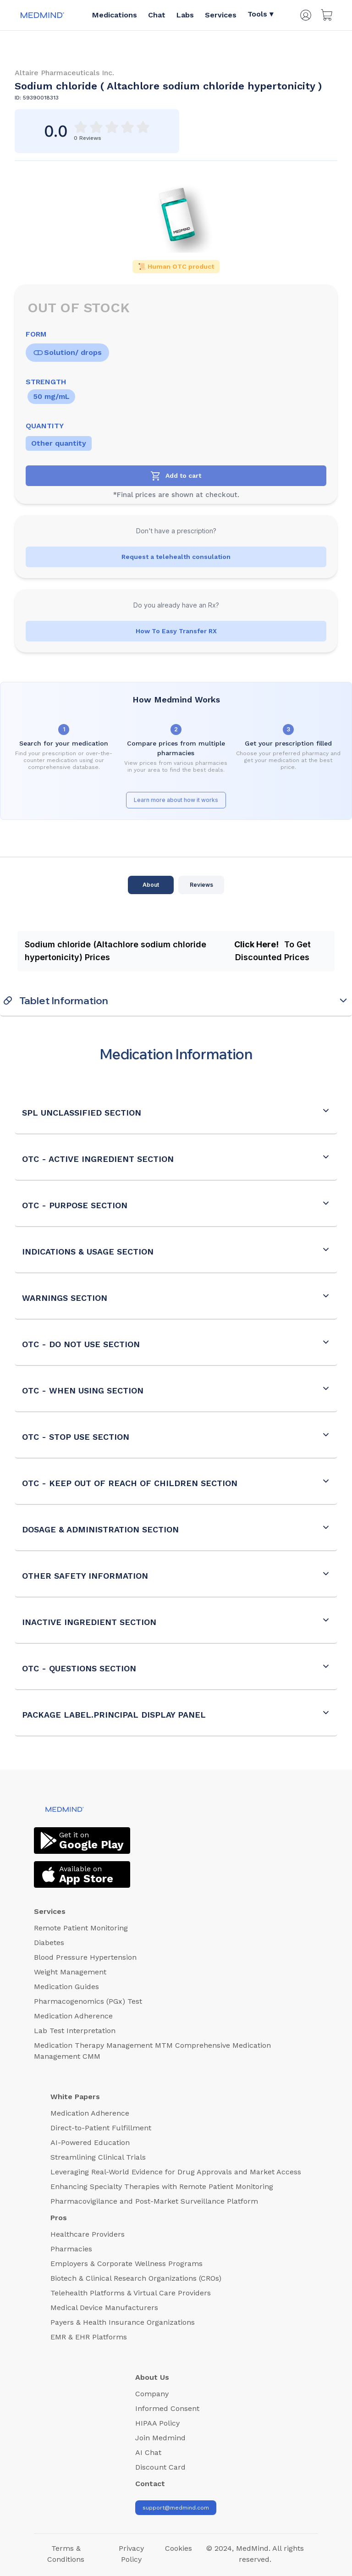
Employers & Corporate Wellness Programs (126, 2263)
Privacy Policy (131, 2554)
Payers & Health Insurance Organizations (122, 2322)
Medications (114, 15)
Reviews (201, 884)
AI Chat (148, 2452)
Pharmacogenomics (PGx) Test (88, 2001)
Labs (185, 15)
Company (152, 2393)
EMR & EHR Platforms (88, 2337)
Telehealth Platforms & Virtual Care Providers (130, 2293)
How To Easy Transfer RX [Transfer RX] (176, 631)
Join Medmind (160, 2437)
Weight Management (70, 1972)
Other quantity (58, 443)
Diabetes (49, 1942)
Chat (156, 15)
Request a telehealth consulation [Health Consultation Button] (176, 556)
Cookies (178, 2548)
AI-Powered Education (90, 2142)
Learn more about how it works (176, 799)
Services (220, 15)
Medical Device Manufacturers (104, 2307)
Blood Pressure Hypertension (85, 1957)
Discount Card (160, 2467)
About (151, 884)
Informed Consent (167, 2408)
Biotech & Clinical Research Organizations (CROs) (135, 2278)
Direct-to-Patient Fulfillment (100, 2127)
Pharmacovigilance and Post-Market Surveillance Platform (154, 2201)
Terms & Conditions (65, 2554)
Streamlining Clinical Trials (98, 2157)
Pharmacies (71, 2248)
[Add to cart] (176, 475)
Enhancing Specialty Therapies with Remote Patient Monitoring (161, 2186)
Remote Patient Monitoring (81, 1928)
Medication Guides (66, 1986)
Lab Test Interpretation (75, 2030)
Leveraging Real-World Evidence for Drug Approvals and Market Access (175, 2171)
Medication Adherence (73, 2016)
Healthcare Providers (87, 2234)
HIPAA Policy (157, 2423)
